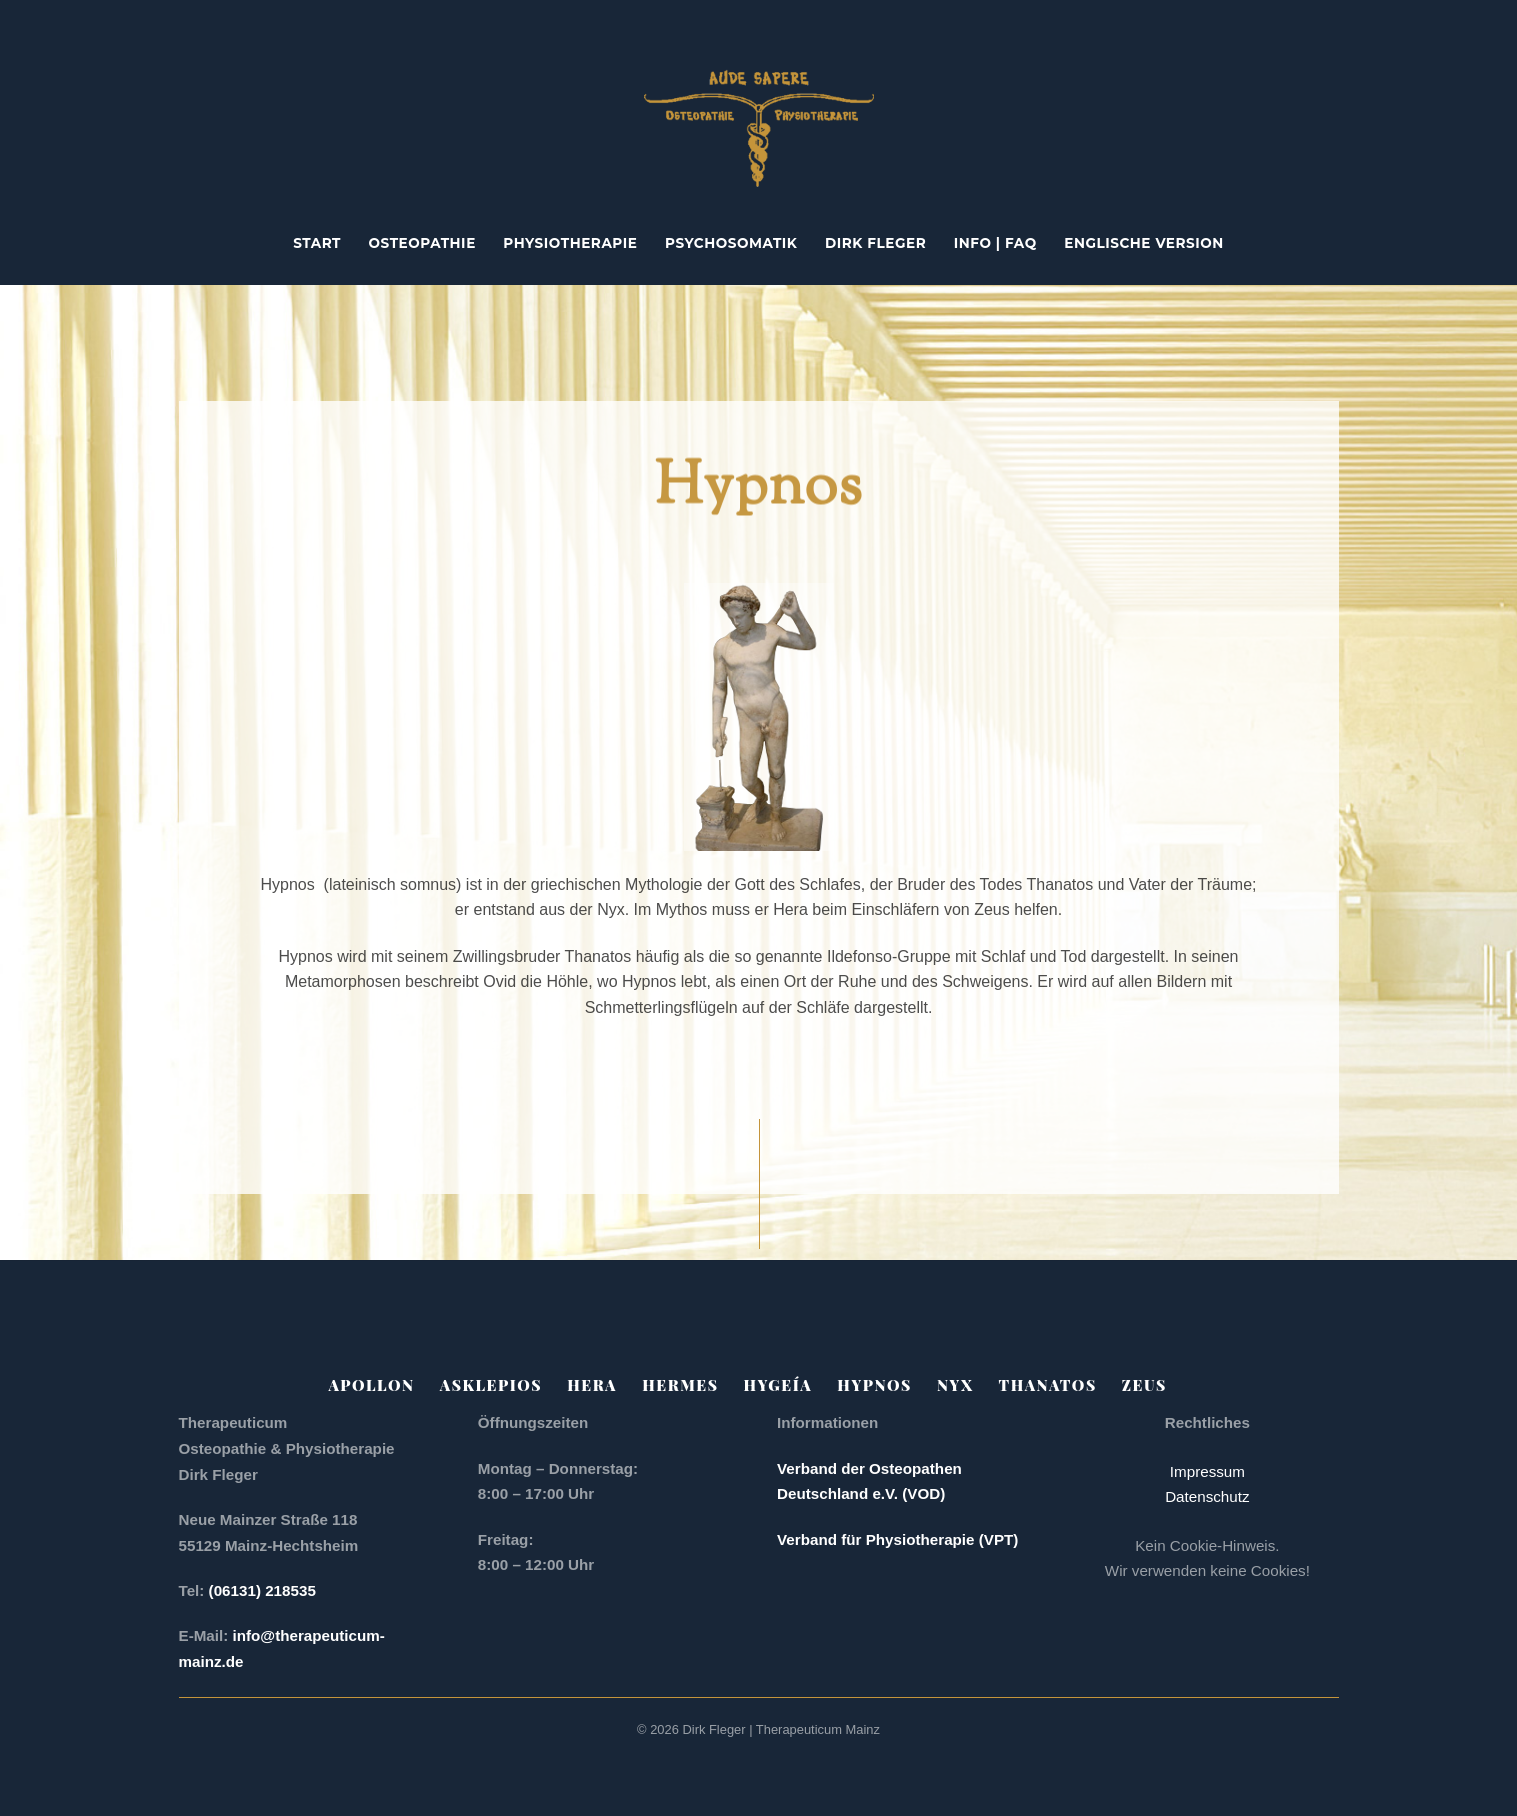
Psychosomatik (731, 243)
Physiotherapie (570, 243)
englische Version (1144, 243)
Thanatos (1048, 1385)
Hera (592, 1385)
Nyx (955, 1385)
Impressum (1207, 1471)
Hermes (680, 1385)
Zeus (1144, 1385)
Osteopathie (422, 243)
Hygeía (778, 1385)
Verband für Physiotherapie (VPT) (897, 1539)
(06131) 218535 (264, 1590)
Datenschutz (1207, 1496)
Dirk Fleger (875, 243)
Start (317, 243)
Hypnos (874, 1385)
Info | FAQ (995, 243)
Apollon (372, 1385)
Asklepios (491, 1385)
